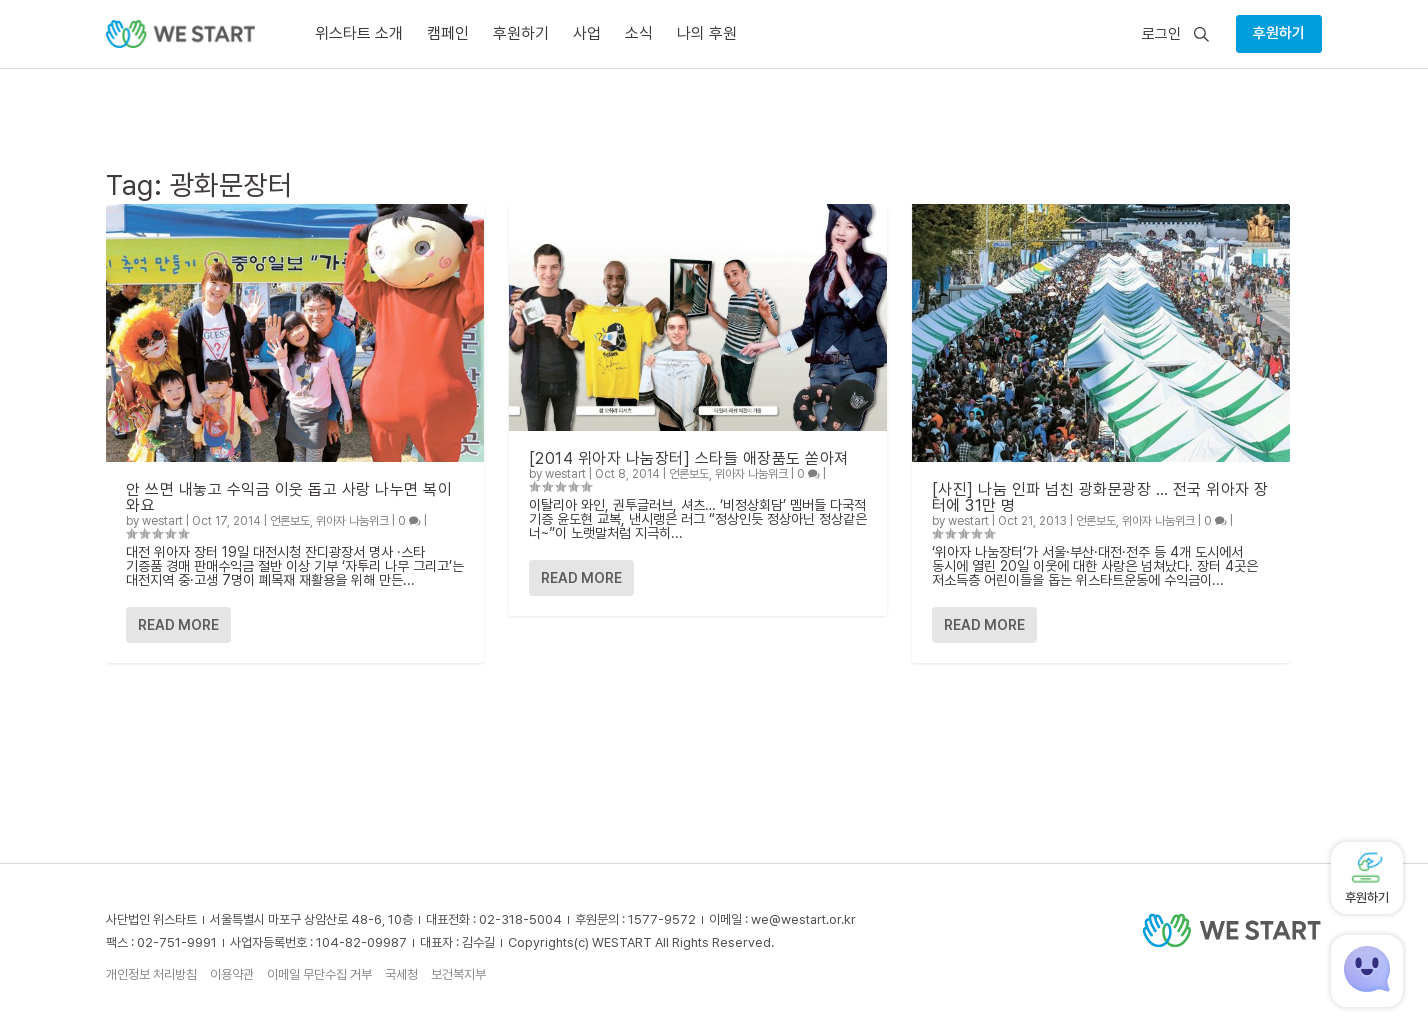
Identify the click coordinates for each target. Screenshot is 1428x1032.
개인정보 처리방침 (151, 974)
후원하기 (1279, 33)
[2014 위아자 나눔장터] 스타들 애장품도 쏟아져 (689, 458)
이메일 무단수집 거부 (319, 974)
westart (162, 521)
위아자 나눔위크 (352, 521)
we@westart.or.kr (803, 919)
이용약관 (232, 974)
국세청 (401, 974)
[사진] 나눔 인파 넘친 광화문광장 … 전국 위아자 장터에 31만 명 (1100, 497)
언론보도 (290, 521)
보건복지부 (458, 974)
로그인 (1161, 34)
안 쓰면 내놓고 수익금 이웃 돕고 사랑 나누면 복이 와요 (289, 497)
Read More (178, 625)
